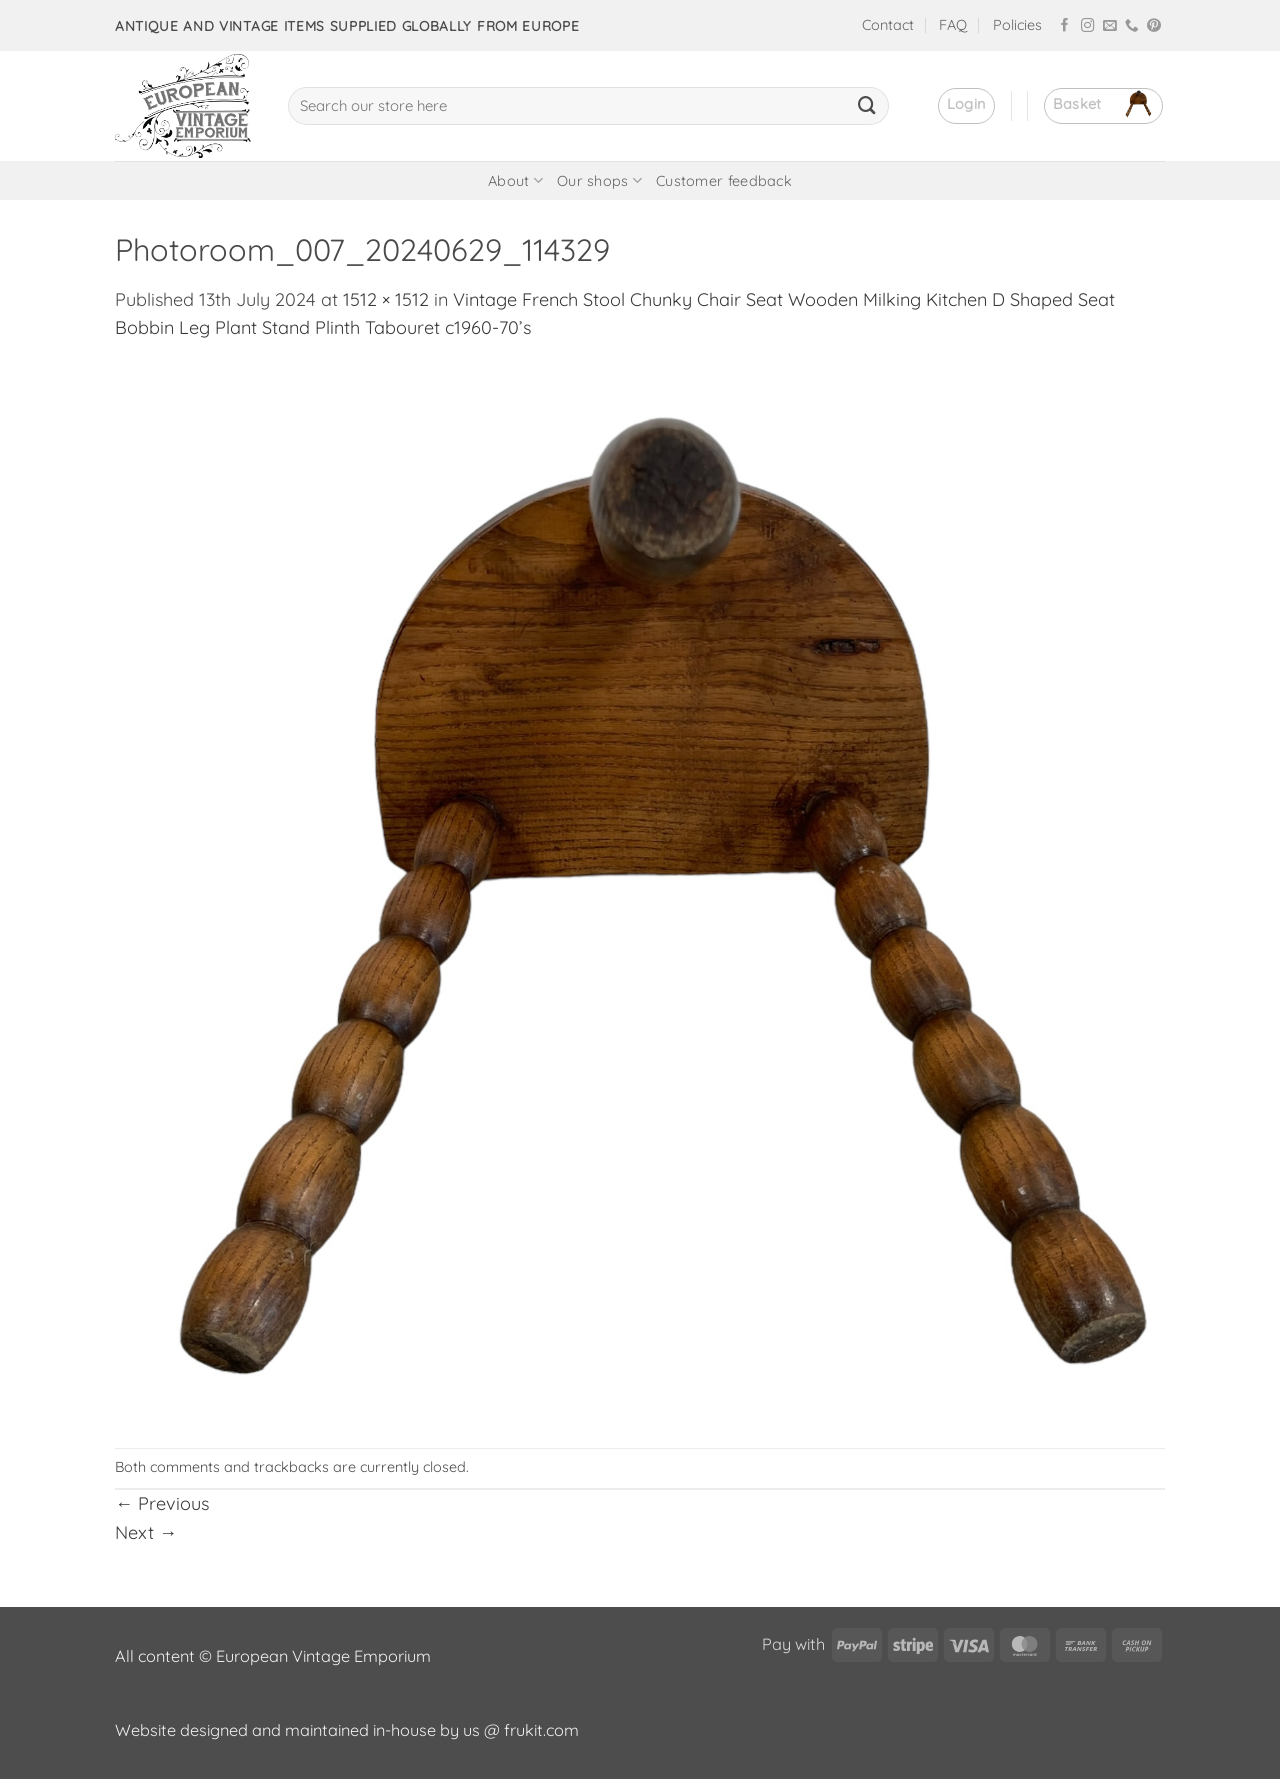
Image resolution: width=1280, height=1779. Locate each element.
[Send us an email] (1110, 26)
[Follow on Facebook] (1065, 26)
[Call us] (1132, 26)
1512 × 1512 (386, 299)
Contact (888, 25)
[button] (966, 106)
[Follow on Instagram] (1088, 26)
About (515, 180)
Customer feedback (724, 181)
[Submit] (867, 106)
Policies (1017, 25)
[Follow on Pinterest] (1154, 26)
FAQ (953, 25)
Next (146, 1532)
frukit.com (541, 1730)
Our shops (599, 180)
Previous (162, 1503)
